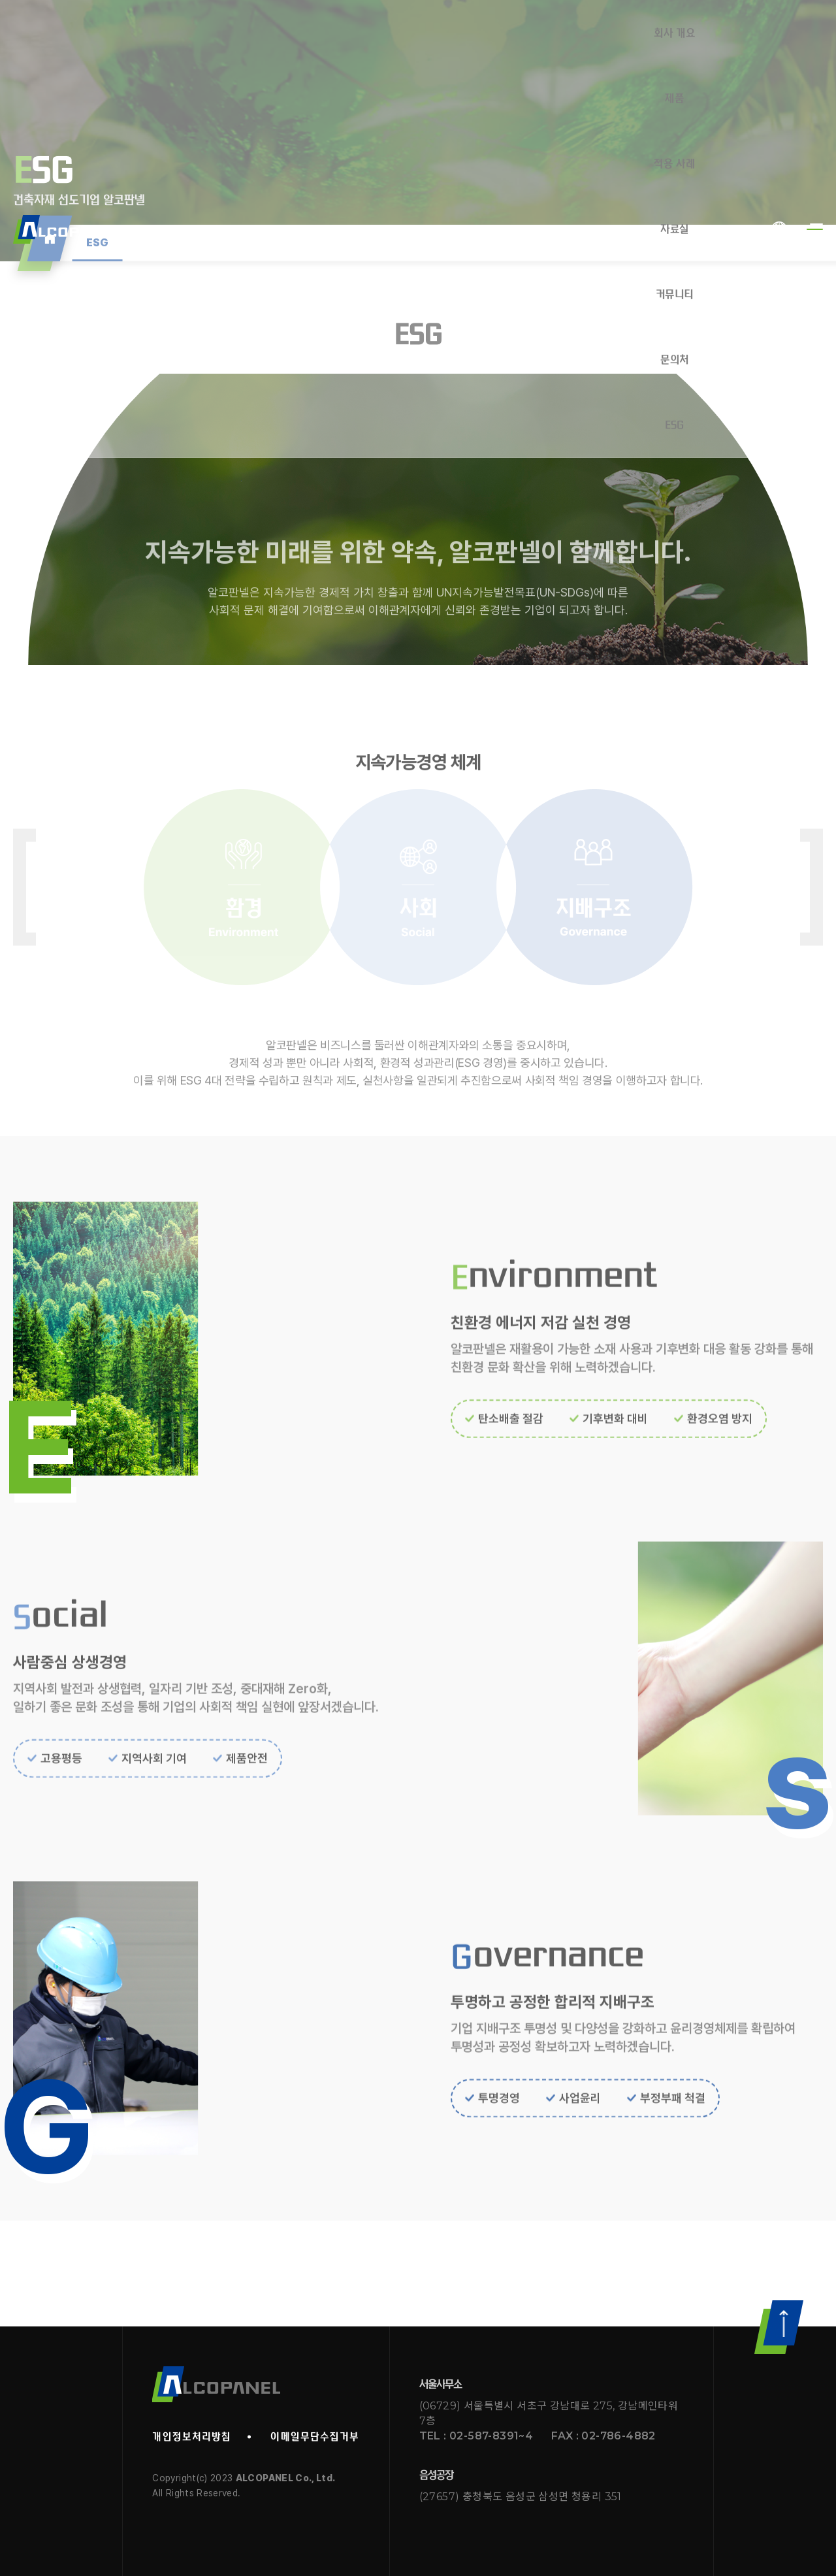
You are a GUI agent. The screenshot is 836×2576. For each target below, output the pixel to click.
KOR (779, 33)
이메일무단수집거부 (314, 2436)
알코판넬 (216, 2384)
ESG (97, 242)
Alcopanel (66, 33)
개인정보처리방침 (191, 2436)
